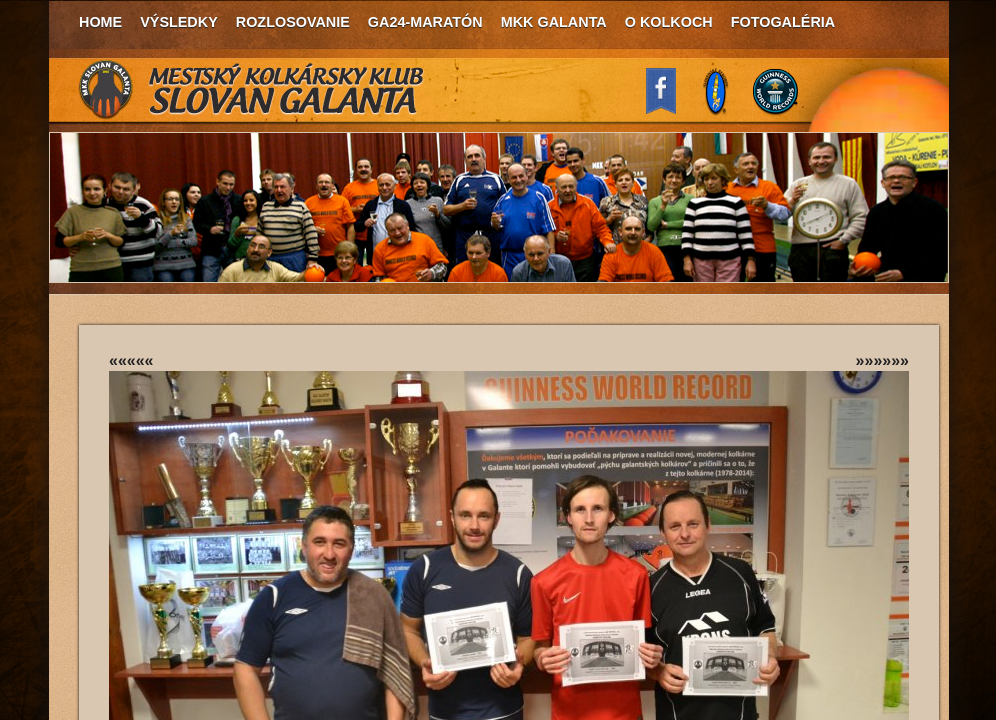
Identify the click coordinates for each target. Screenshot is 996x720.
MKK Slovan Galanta (252, 90)
